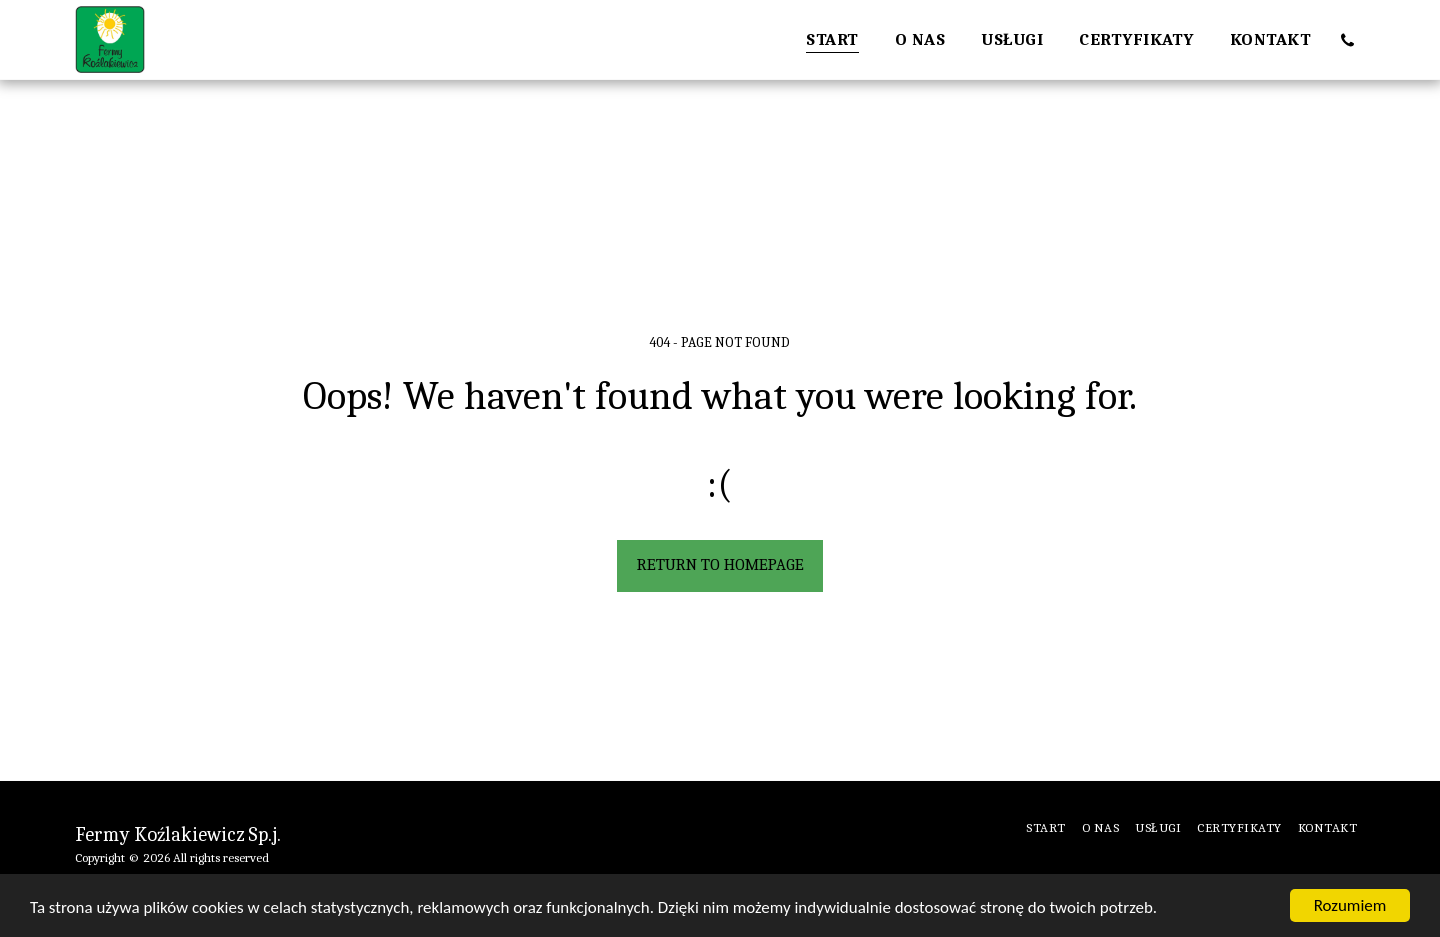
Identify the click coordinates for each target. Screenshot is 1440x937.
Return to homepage (720, 564)
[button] (1347, 40)
